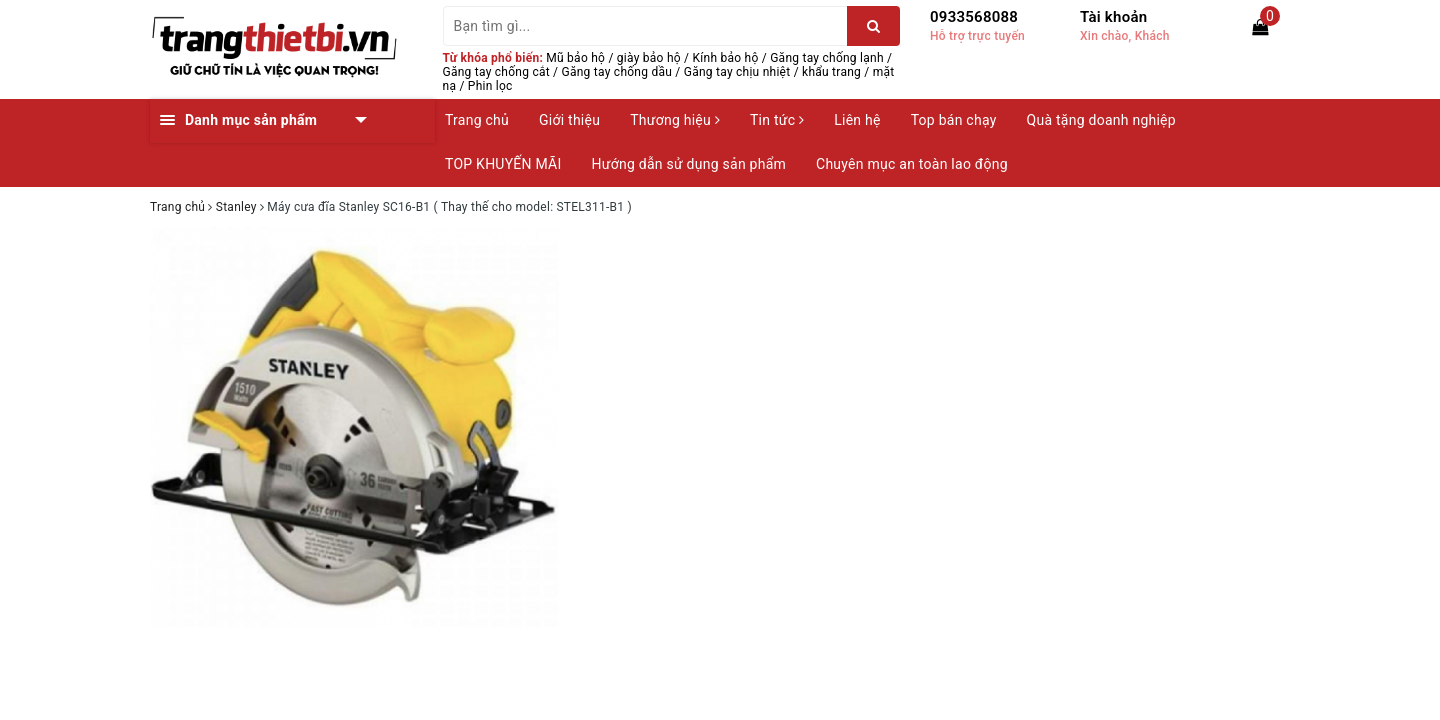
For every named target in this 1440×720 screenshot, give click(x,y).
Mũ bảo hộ (575, 58)
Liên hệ (857, 120)
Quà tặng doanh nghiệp (1101, 120)
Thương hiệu (675, 120)
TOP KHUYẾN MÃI (503, 164)
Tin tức (777, 120)
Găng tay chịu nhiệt (737, 72)
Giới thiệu (569, 120)
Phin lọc (490, 86)
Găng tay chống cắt (496, 72)
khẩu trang (831, 72)
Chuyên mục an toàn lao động (912, 164)
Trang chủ (477, 120)
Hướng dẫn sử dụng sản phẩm (689, 164)
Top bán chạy (954, 120)
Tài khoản (1113, 17)
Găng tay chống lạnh (827, 58)
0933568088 (974, 17)
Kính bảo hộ (726, 58)
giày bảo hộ (649, 58)
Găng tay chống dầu (617, 72)
